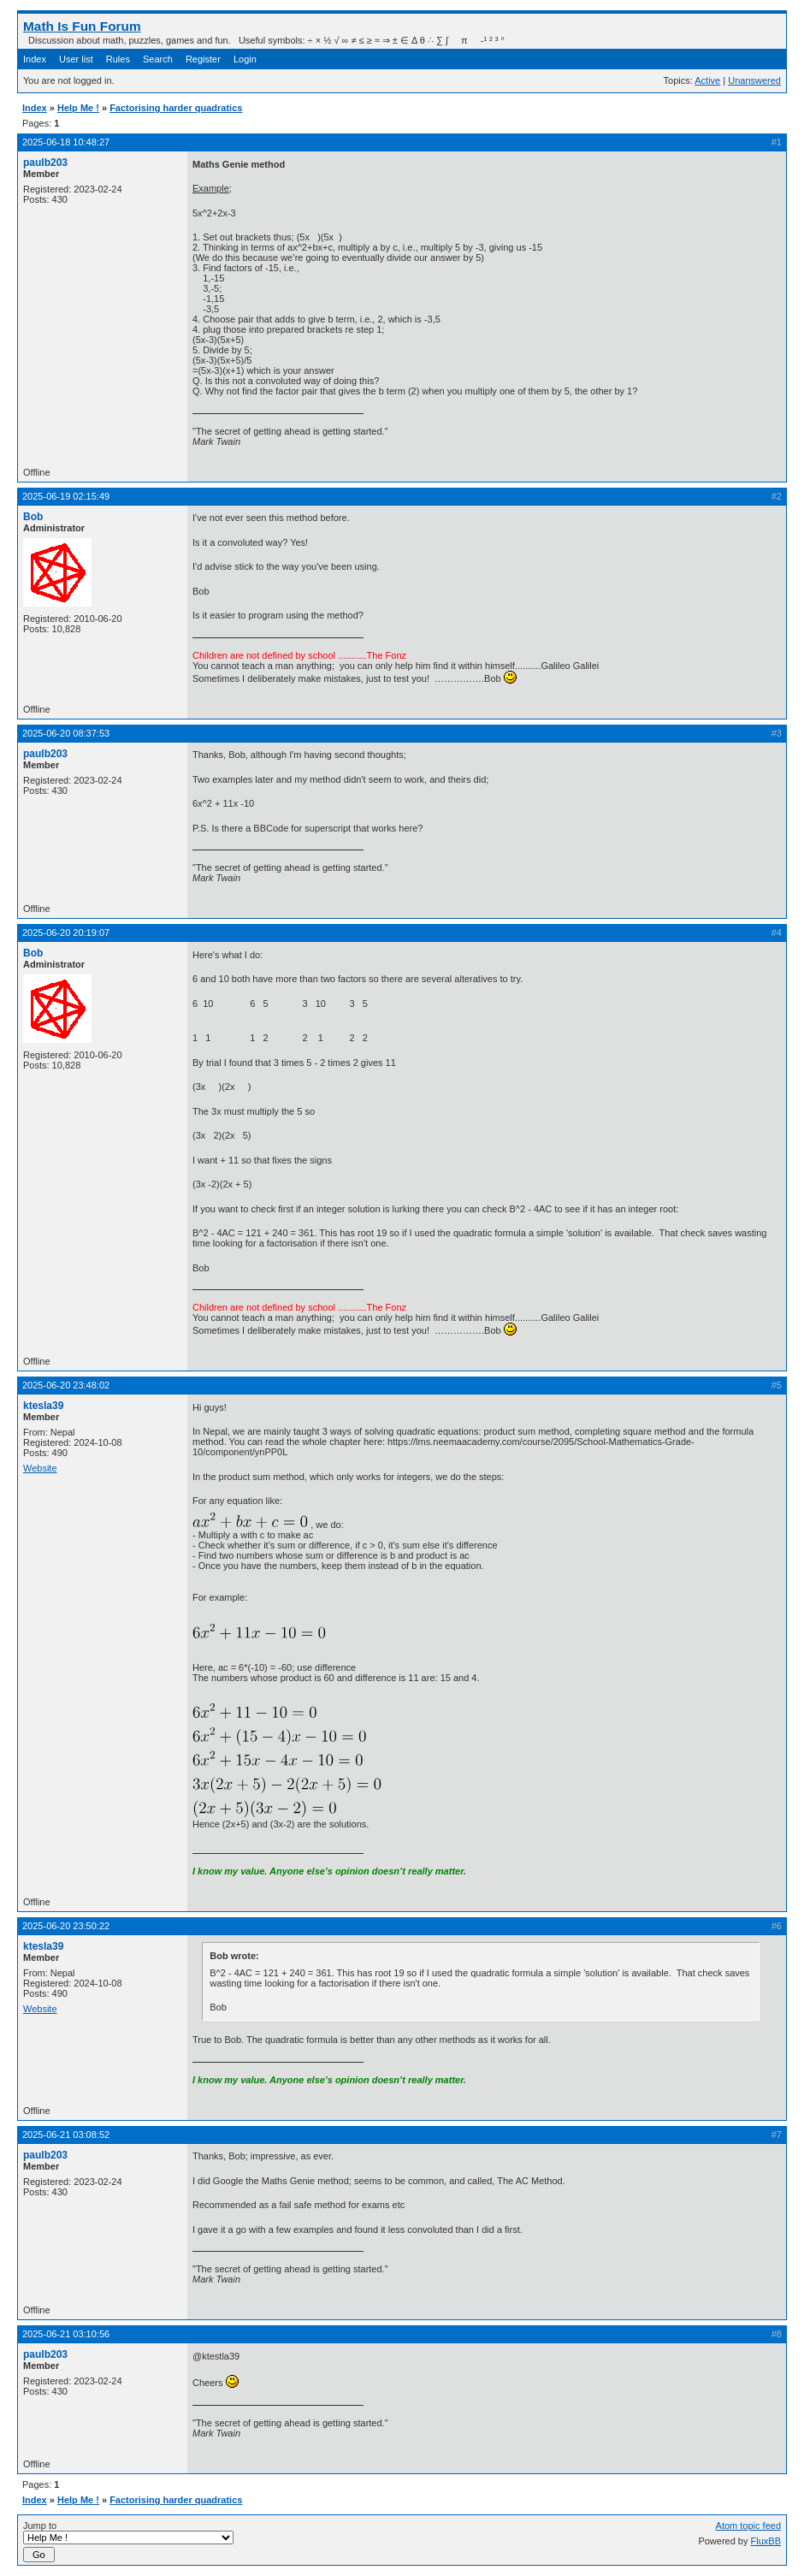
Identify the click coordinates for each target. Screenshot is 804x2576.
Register (203, 59)
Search (158, 59)
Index (34, 59)
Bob (33, 517)
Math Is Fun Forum (82, 26)
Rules (118, 59)
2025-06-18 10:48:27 (65, 142)
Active (707, 80)
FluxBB (766, 2541)
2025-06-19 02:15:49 (65, 496)
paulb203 (45, 163)
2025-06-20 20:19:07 (65, 932)
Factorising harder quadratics (175, 108)
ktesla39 (43, 1406)
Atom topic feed (748, 2525)
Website (40, 1468)
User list (76, 59)
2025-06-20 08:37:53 (65, 733)
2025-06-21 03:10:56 (65, 2334)
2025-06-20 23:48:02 (65, 1385)
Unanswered (754, 80)
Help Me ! (78, 108)
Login (245, 59)
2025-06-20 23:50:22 (65, 1926)
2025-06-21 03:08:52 (65, 2134)
